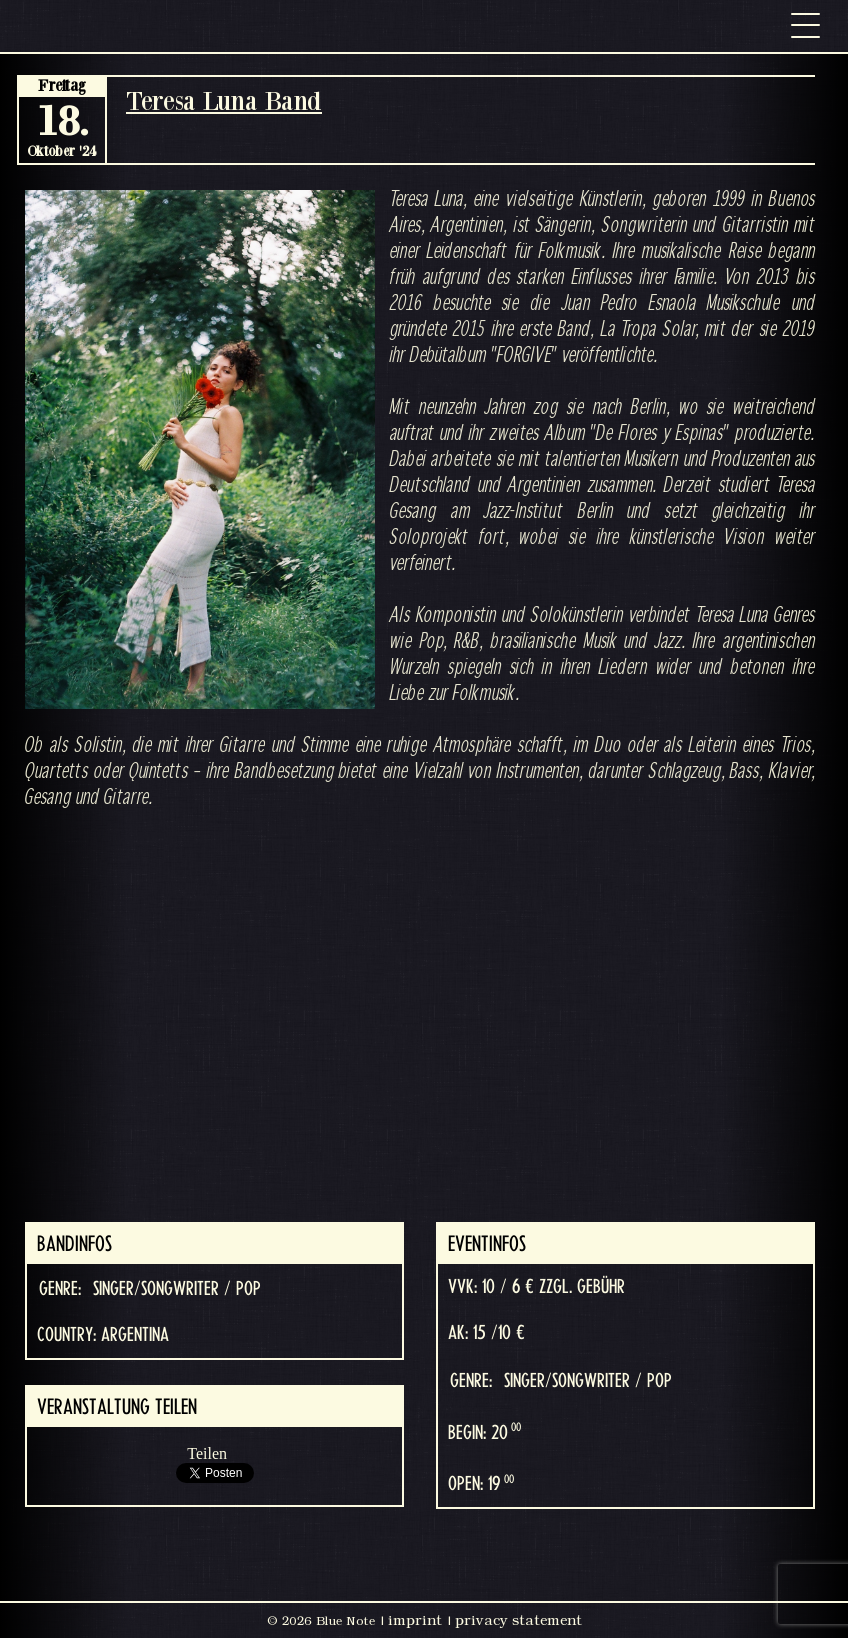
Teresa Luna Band (224, 100)
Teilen (207, 1453)
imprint (415, 1620)
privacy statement (518, 1620)
